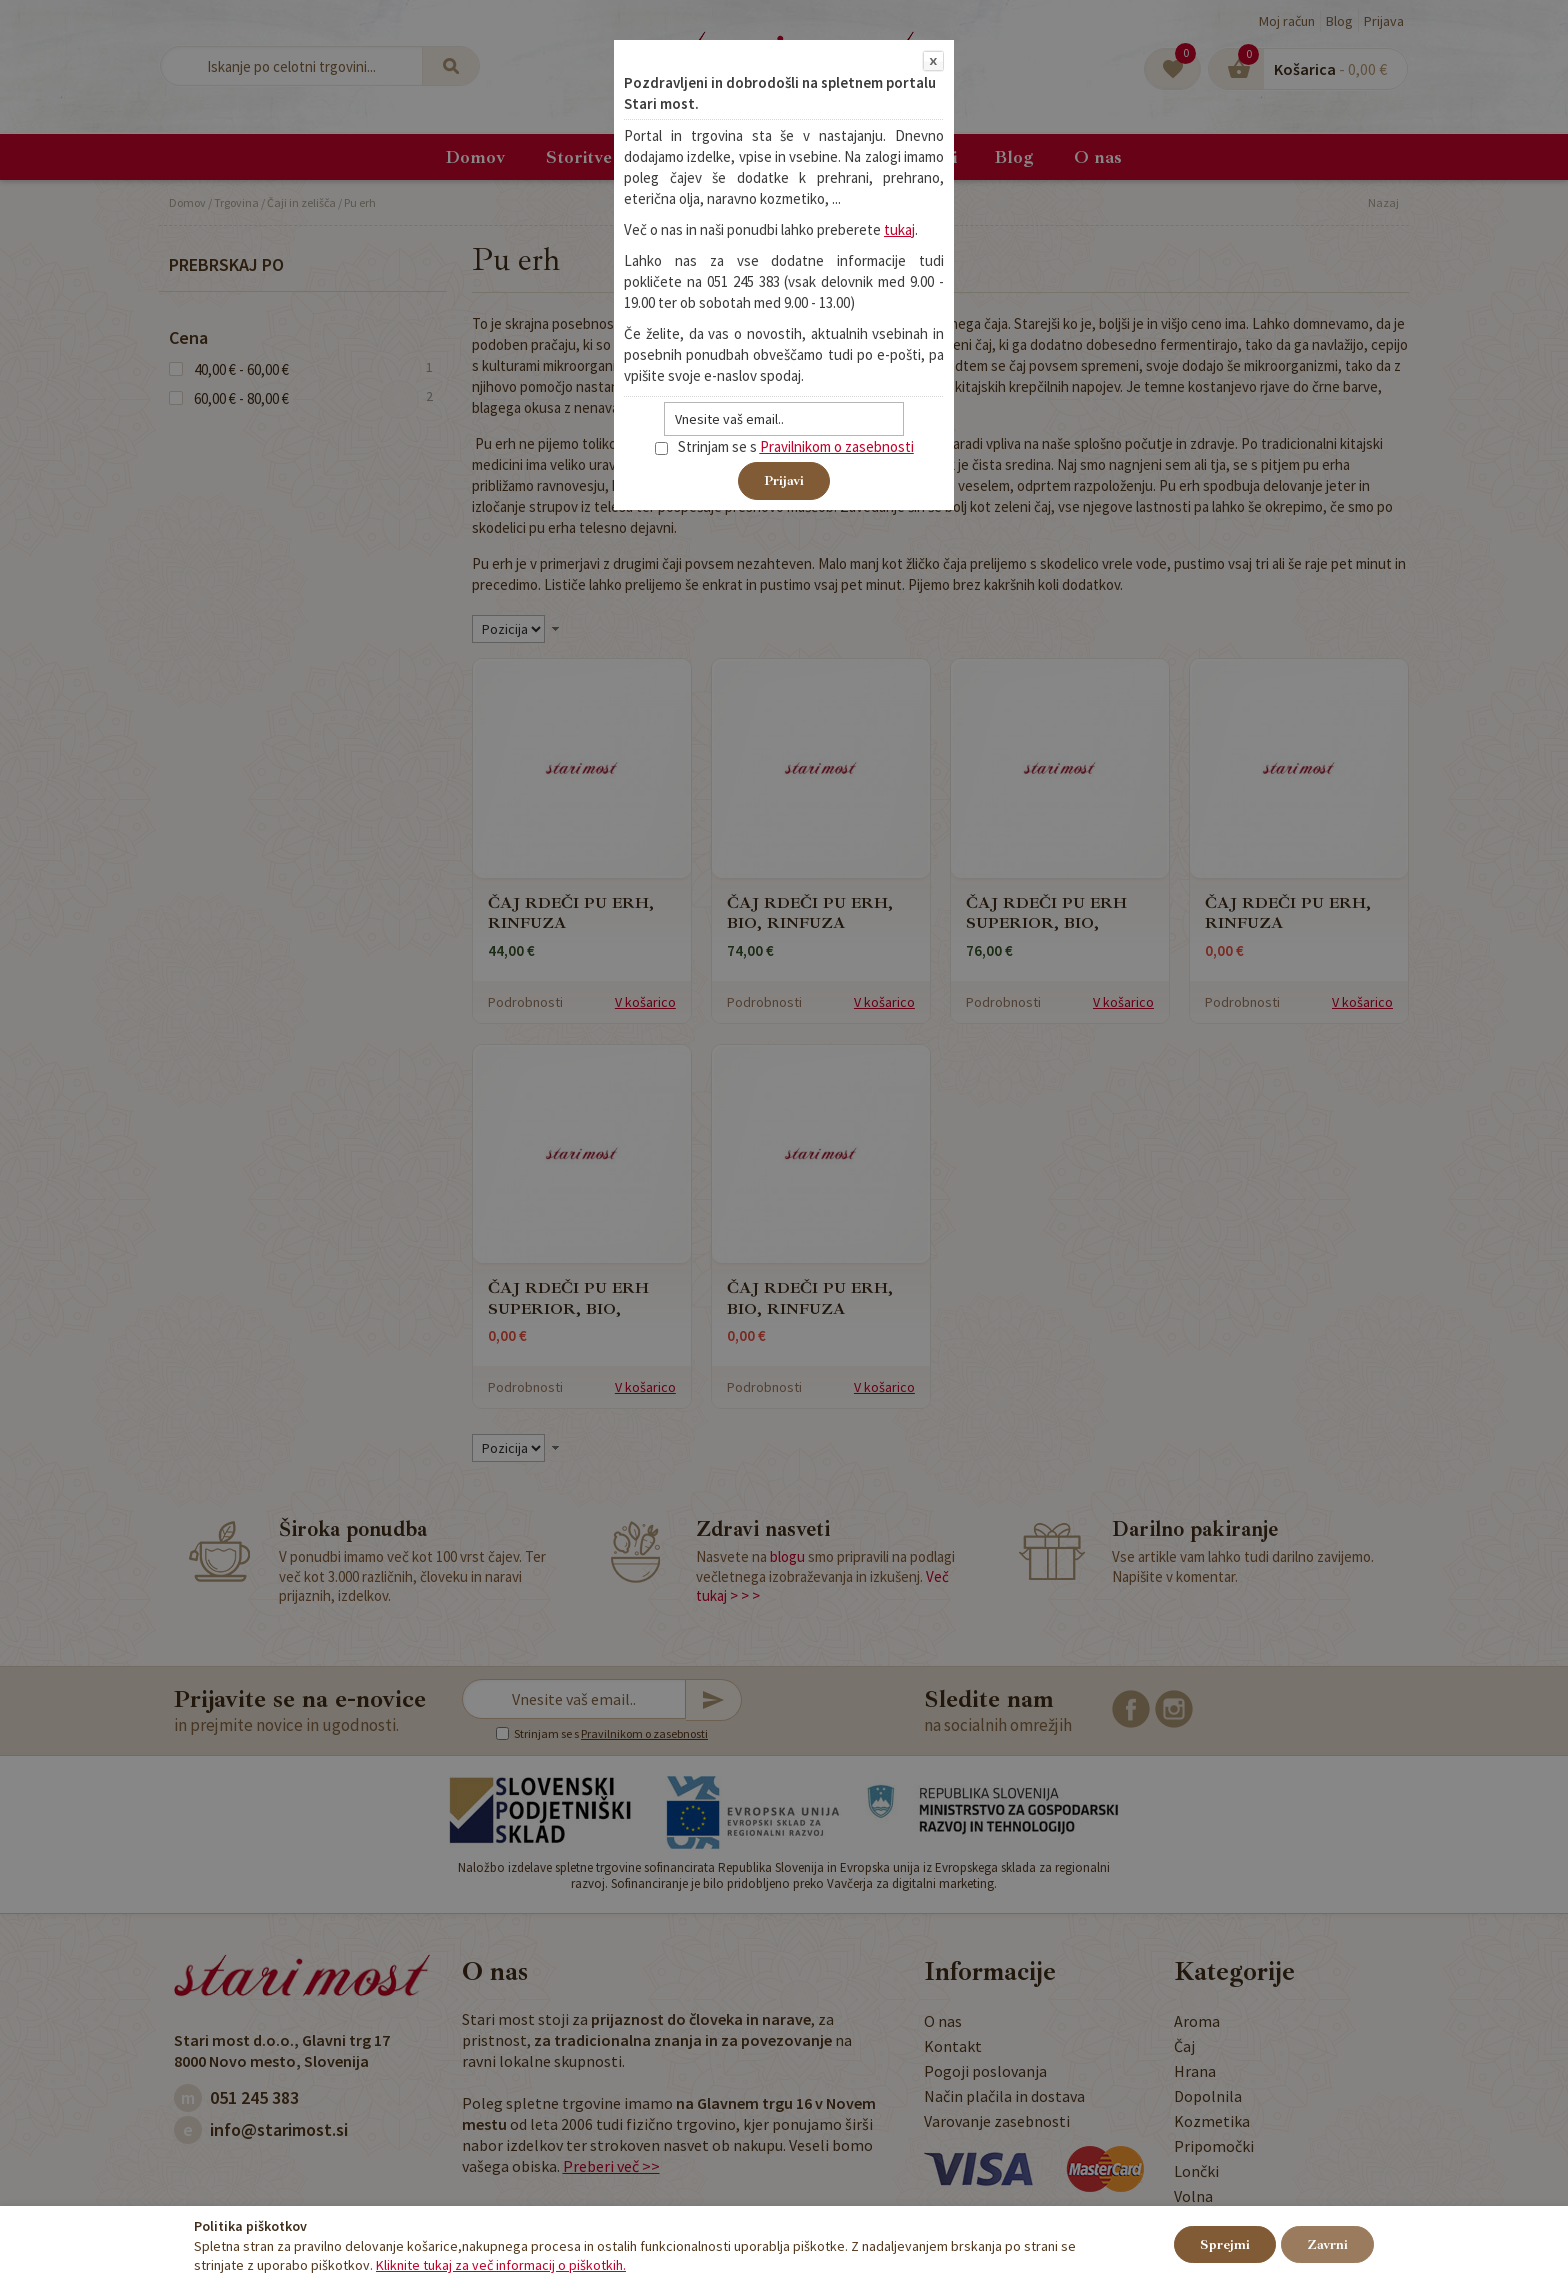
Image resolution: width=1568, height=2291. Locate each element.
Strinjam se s (706, 446)
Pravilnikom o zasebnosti (837, 446)
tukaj (899, 229)
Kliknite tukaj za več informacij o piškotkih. (501, 2265)
